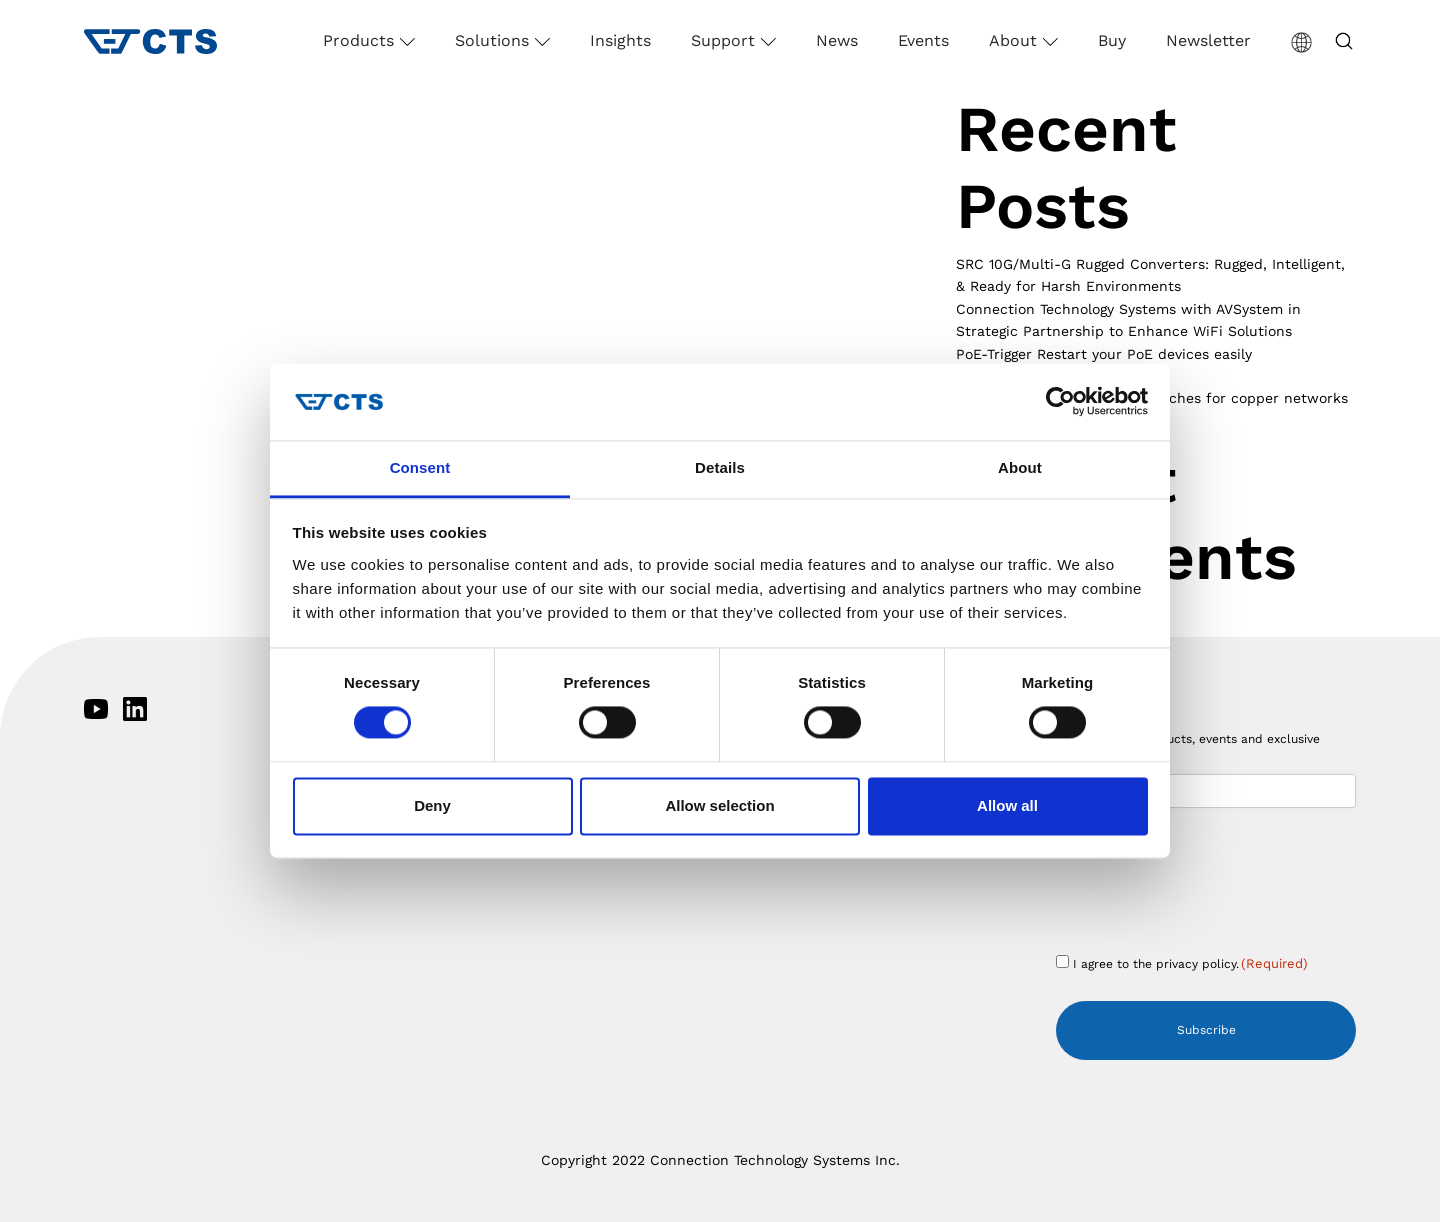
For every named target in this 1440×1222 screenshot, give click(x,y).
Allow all (1007, 805)
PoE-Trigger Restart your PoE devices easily (1104, 354)
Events (923, 40)
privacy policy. (1197, 964)
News (837, 40)
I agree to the (1190, 963)
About (1015, 40)
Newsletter (1208, 40)
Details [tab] (720, 467)
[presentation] (1208, 894)
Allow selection (719, 805)
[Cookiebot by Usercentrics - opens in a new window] (1060, 402)
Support (725, 40)
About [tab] (1020, 467)
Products (361, 40)
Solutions (494, 40)
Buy (1112, 40)
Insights (620, 40)
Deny (432, 805)
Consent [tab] (420, 467)
